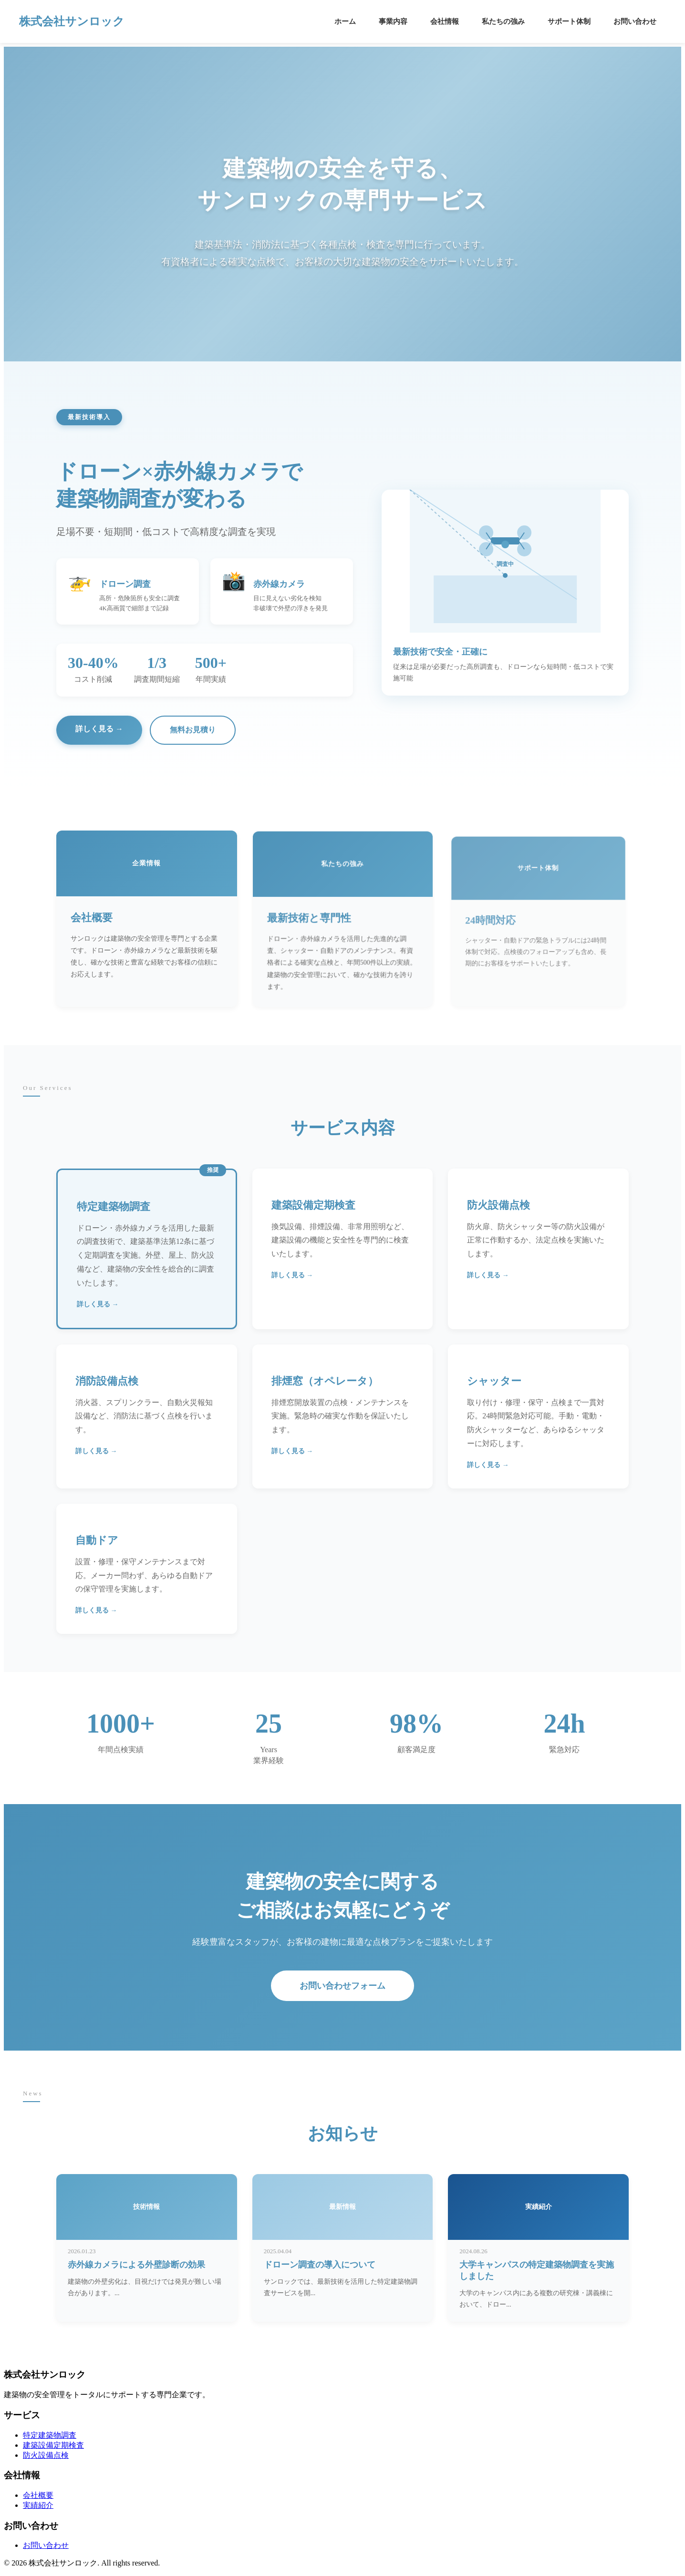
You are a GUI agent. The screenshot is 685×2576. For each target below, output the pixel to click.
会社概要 (38, 2495)
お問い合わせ (634, 21)
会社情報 (444, 21)
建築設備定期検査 (53, 2445)
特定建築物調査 (49, 2435)
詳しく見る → (99, 729)
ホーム (345, 21)
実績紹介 (38, 2505)
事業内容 (393, 21)
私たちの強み (503, 21)
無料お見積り (193, 730)
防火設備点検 (46, 2455)
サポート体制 (569, 21)
